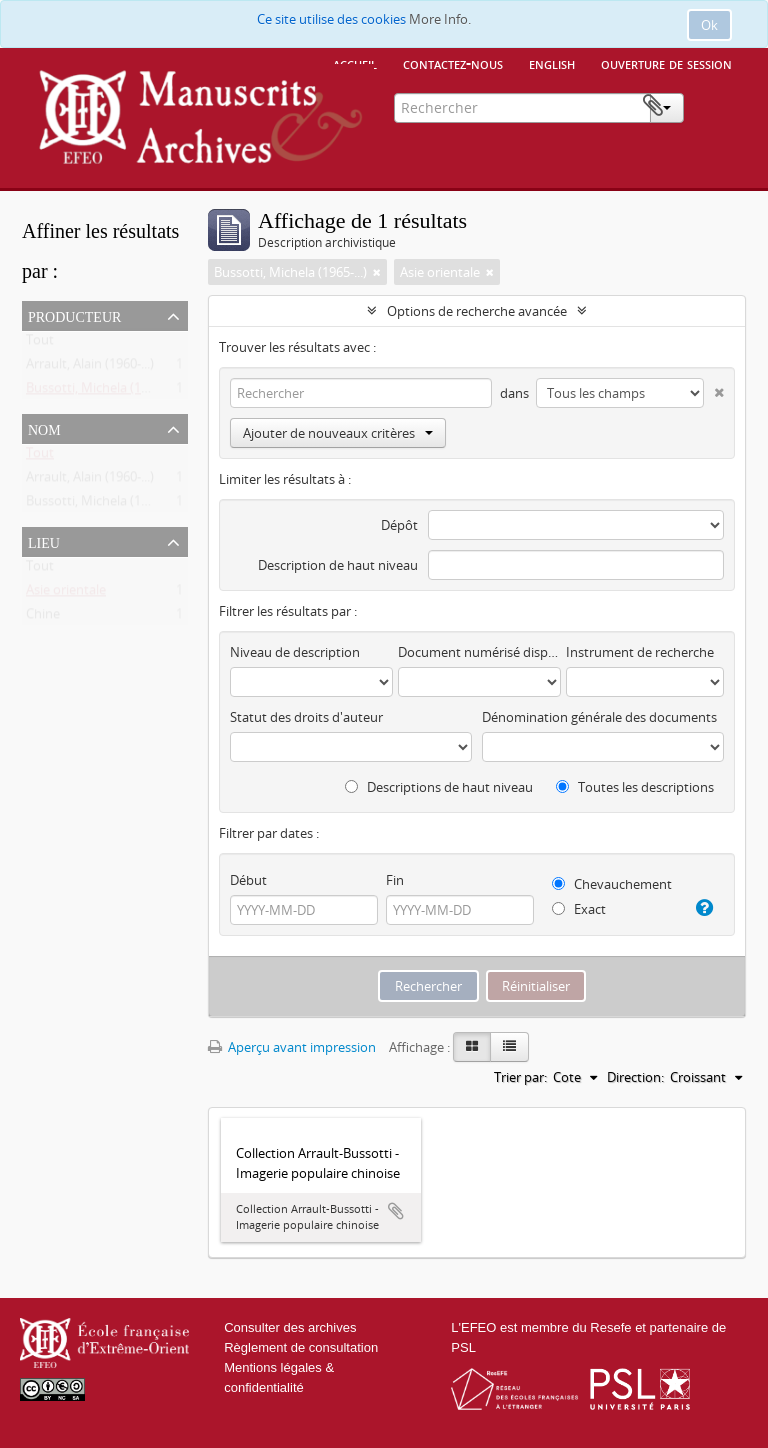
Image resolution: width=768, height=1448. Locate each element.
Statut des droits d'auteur (306, 717)
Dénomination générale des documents (599, 717)
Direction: (635, 1077)
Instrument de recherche (640, 652)
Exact (579, 909)
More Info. (440, 19)
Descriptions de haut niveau (439, 787)
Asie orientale (66, 594)
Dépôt (399, 525)
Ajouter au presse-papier (396, 1211)
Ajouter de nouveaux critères (338, 433)
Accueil (355, 63)
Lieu (44, 541)
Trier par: (520, 1077)
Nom (44, 428)
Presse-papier (715, 106)
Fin (395, 880)
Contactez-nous (453, 63)
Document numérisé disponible (479, 652)
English (552, 63)
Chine (43, 618)
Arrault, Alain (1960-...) (90, 368)
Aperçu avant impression (292, 1047)
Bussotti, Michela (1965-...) (102, 392)
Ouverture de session (666, 63)
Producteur (74, 315)
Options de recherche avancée (477, 311)
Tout (40, 344)
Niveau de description (295, 652)
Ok (709, 25)
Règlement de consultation (301, 1347)
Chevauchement (612, 884)
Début (248, 880)
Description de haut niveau (338, 565)
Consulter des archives (290, 1327)
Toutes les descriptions (635, 787)
